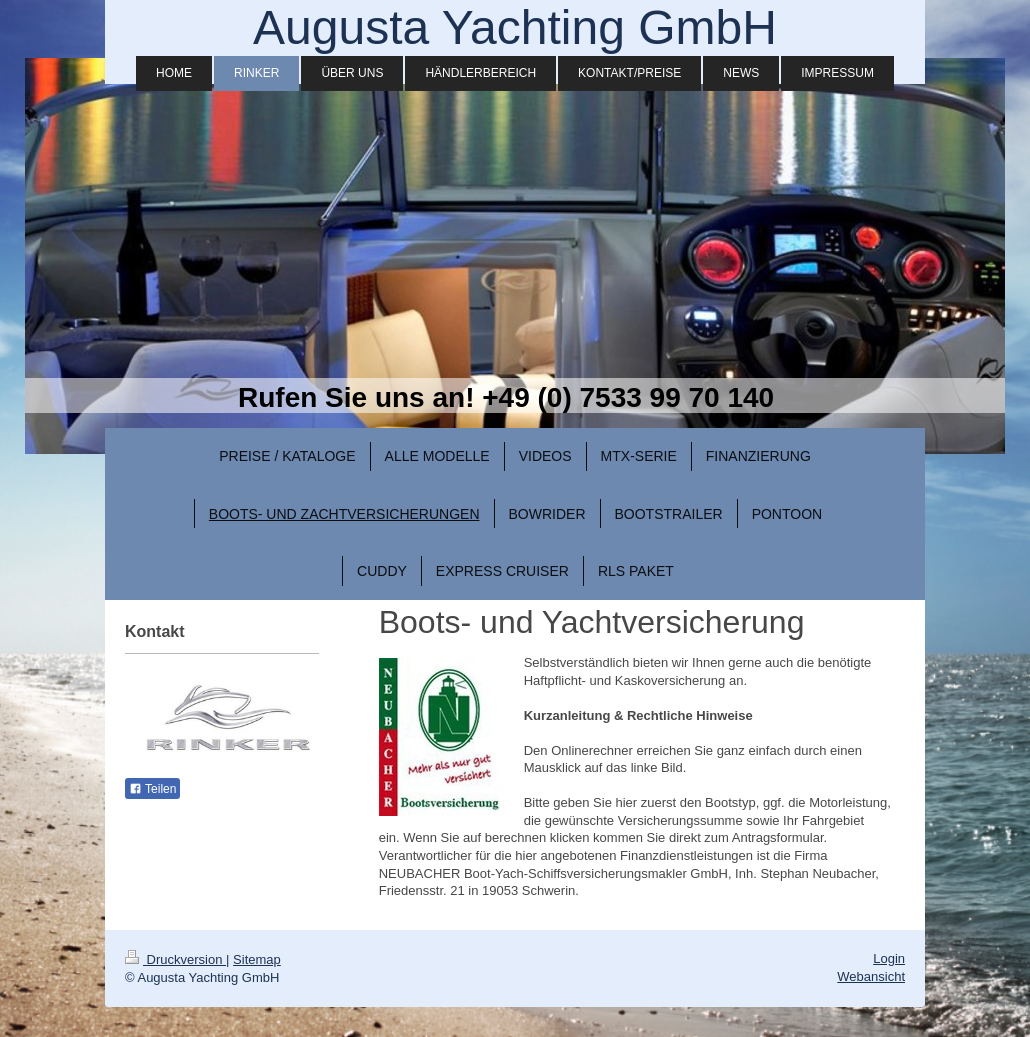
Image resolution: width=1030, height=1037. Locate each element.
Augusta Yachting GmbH (515, 27)
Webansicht (871, 976)
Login (889, 958)
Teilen (152, 789)
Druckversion (175, 959)
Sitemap (257, 959)
